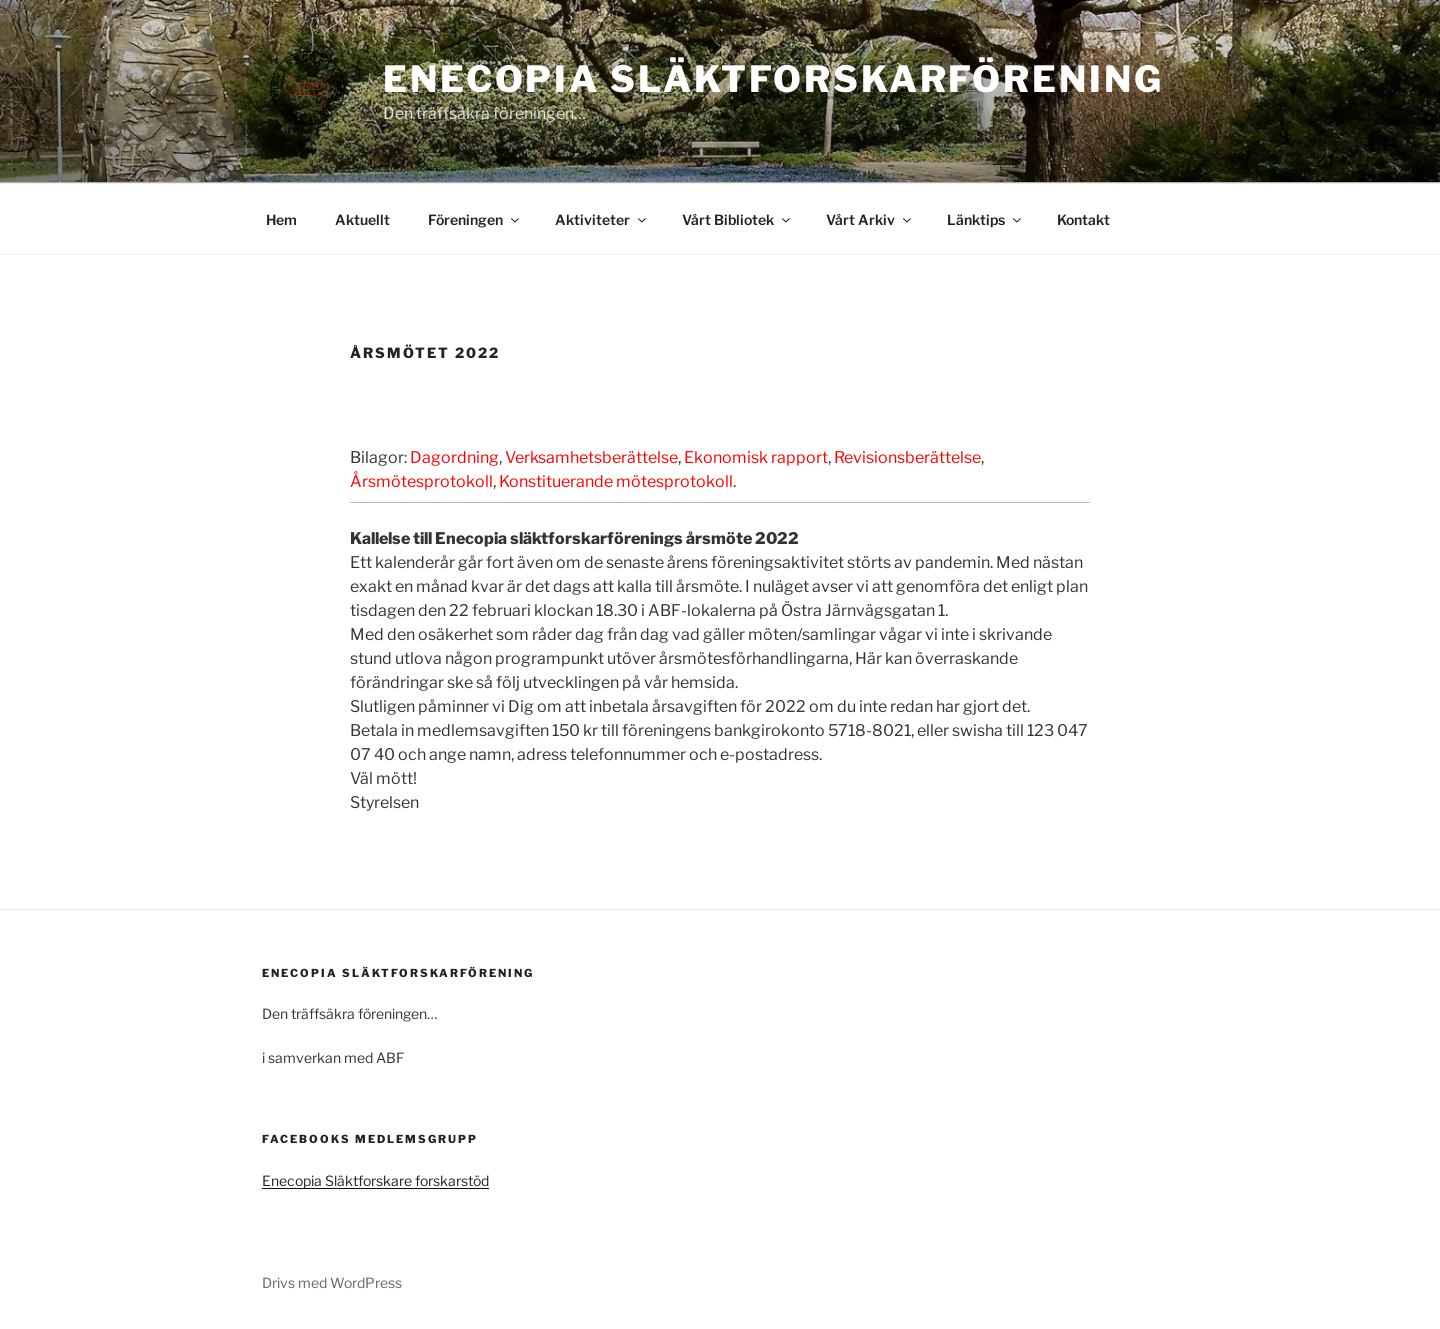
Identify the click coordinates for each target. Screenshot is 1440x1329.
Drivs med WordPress (332, 1282)
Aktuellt (362, 219)
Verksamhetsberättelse (591, 457)
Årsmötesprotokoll (421, 481)
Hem (281, 219)
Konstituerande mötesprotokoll (616, 481)
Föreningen (475, 219)
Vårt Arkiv (870, 219)
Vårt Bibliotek (737, 219)
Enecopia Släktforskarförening (773, 79)
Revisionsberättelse (907, 457)
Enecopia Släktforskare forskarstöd (375, 1180)
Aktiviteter (602, 219)
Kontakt (1083, 219)
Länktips (985, 219)
